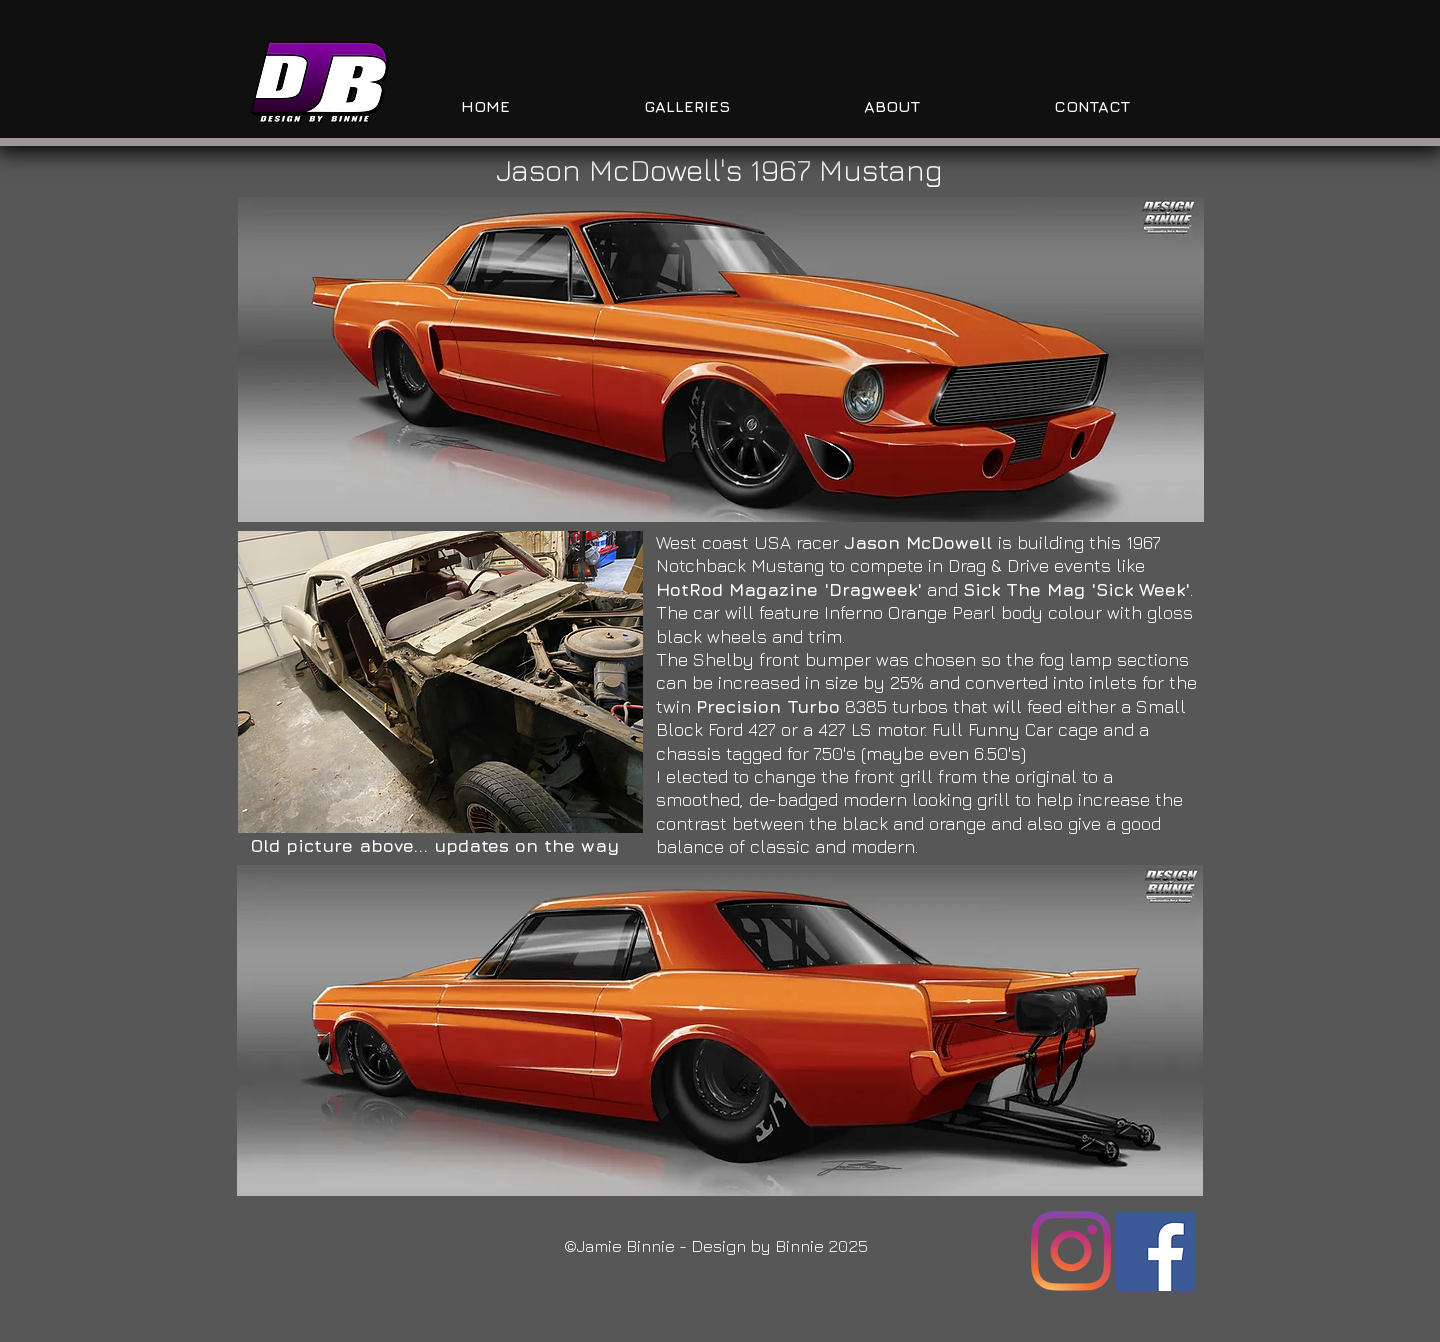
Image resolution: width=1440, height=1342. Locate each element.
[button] (721, 359)
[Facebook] (1156, 1251)
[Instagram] (1071, 1251)
